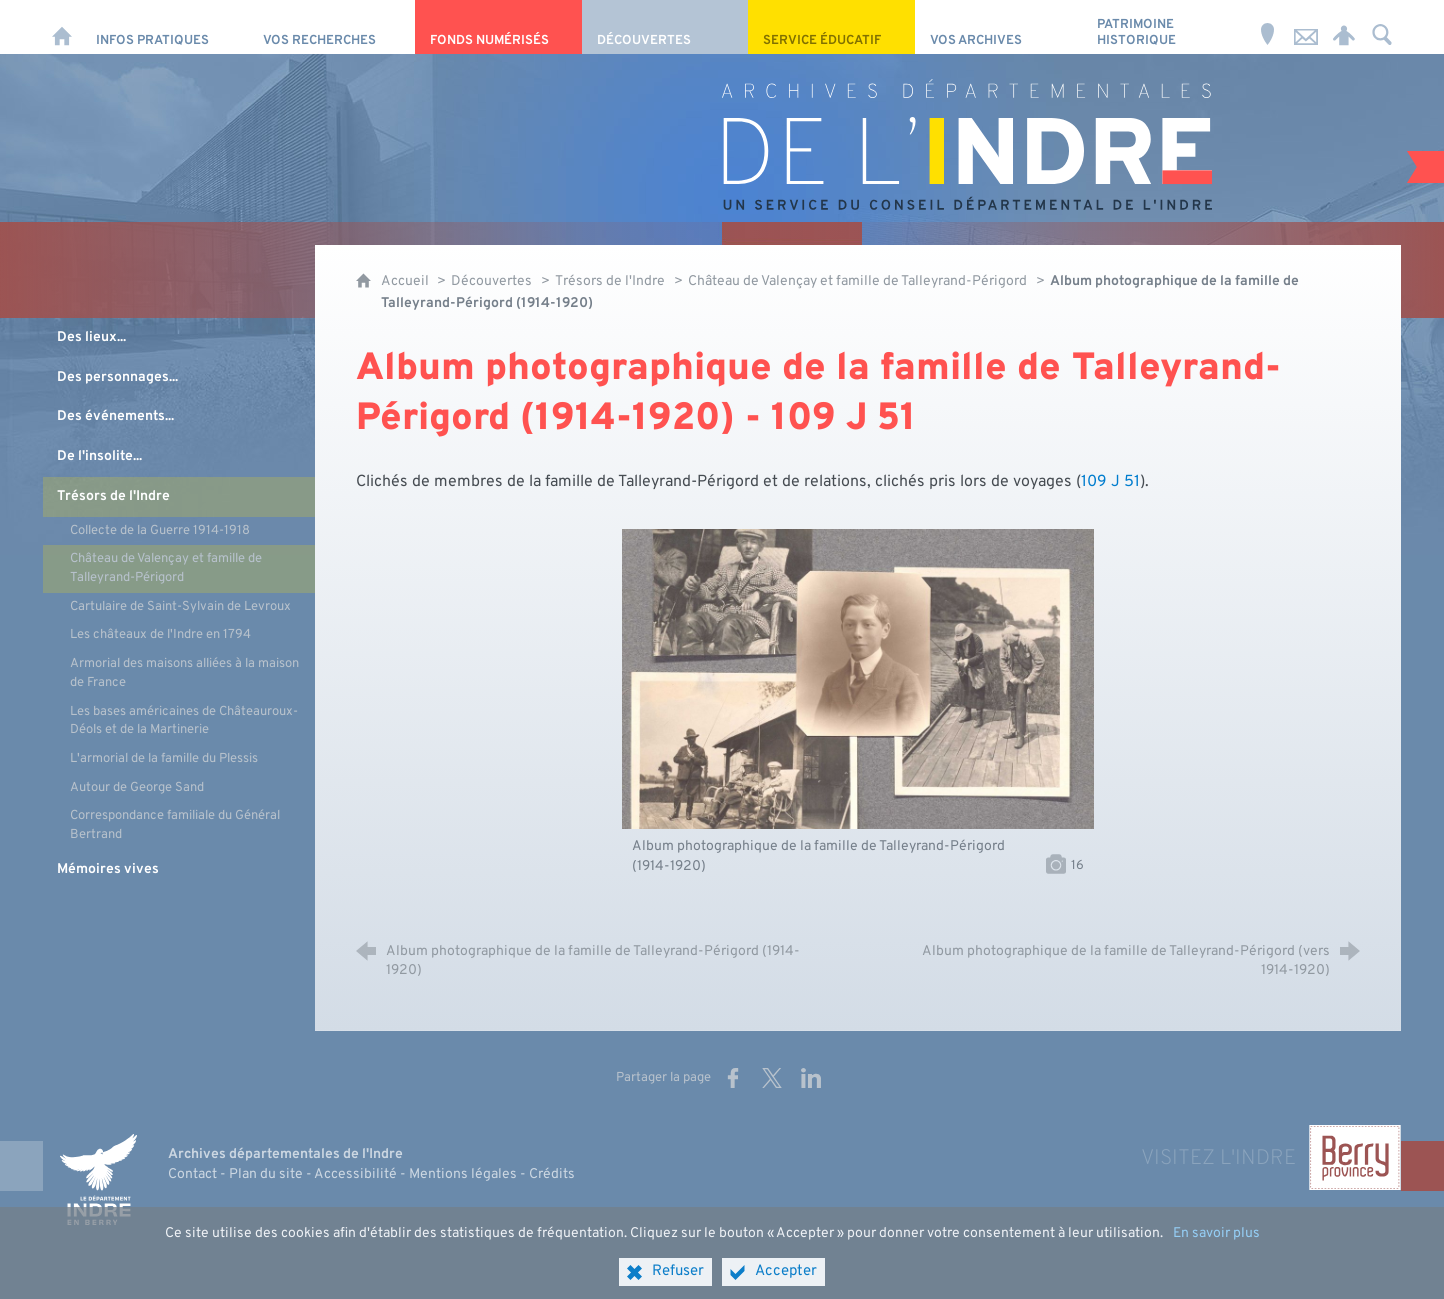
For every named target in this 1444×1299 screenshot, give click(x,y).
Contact (192, 1174)
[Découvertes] (665, 27)
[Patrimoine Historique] (1165, 27)
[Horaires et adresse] (1268, 27)
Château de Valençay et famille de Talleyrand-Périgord (857, 281)
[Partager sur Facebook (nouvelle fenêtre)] (733, 1078)
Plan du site (266, 1174)
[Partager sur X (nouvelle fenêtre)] (772, 1078)
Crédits (552, 1174)
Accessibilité (355, 1174)
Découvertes (491, 281)
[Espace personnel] (1344, 27)
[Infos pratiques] (164, 27)
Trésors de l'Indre (610, 281)
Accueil (406, 281)
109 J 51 (1110, 482)
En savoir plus (1216, 1259)
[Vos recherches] (331, 27)
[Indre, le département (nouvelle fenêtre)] (98, 1180)
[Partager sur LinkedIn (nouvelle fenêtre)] (811, 1078)
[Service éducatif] (831, 27)
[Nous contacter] (1306, 27)
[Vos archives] (998, 27)
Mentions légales (463, 1174)
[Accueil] (62, 27)
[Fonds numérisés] (498, 27)
